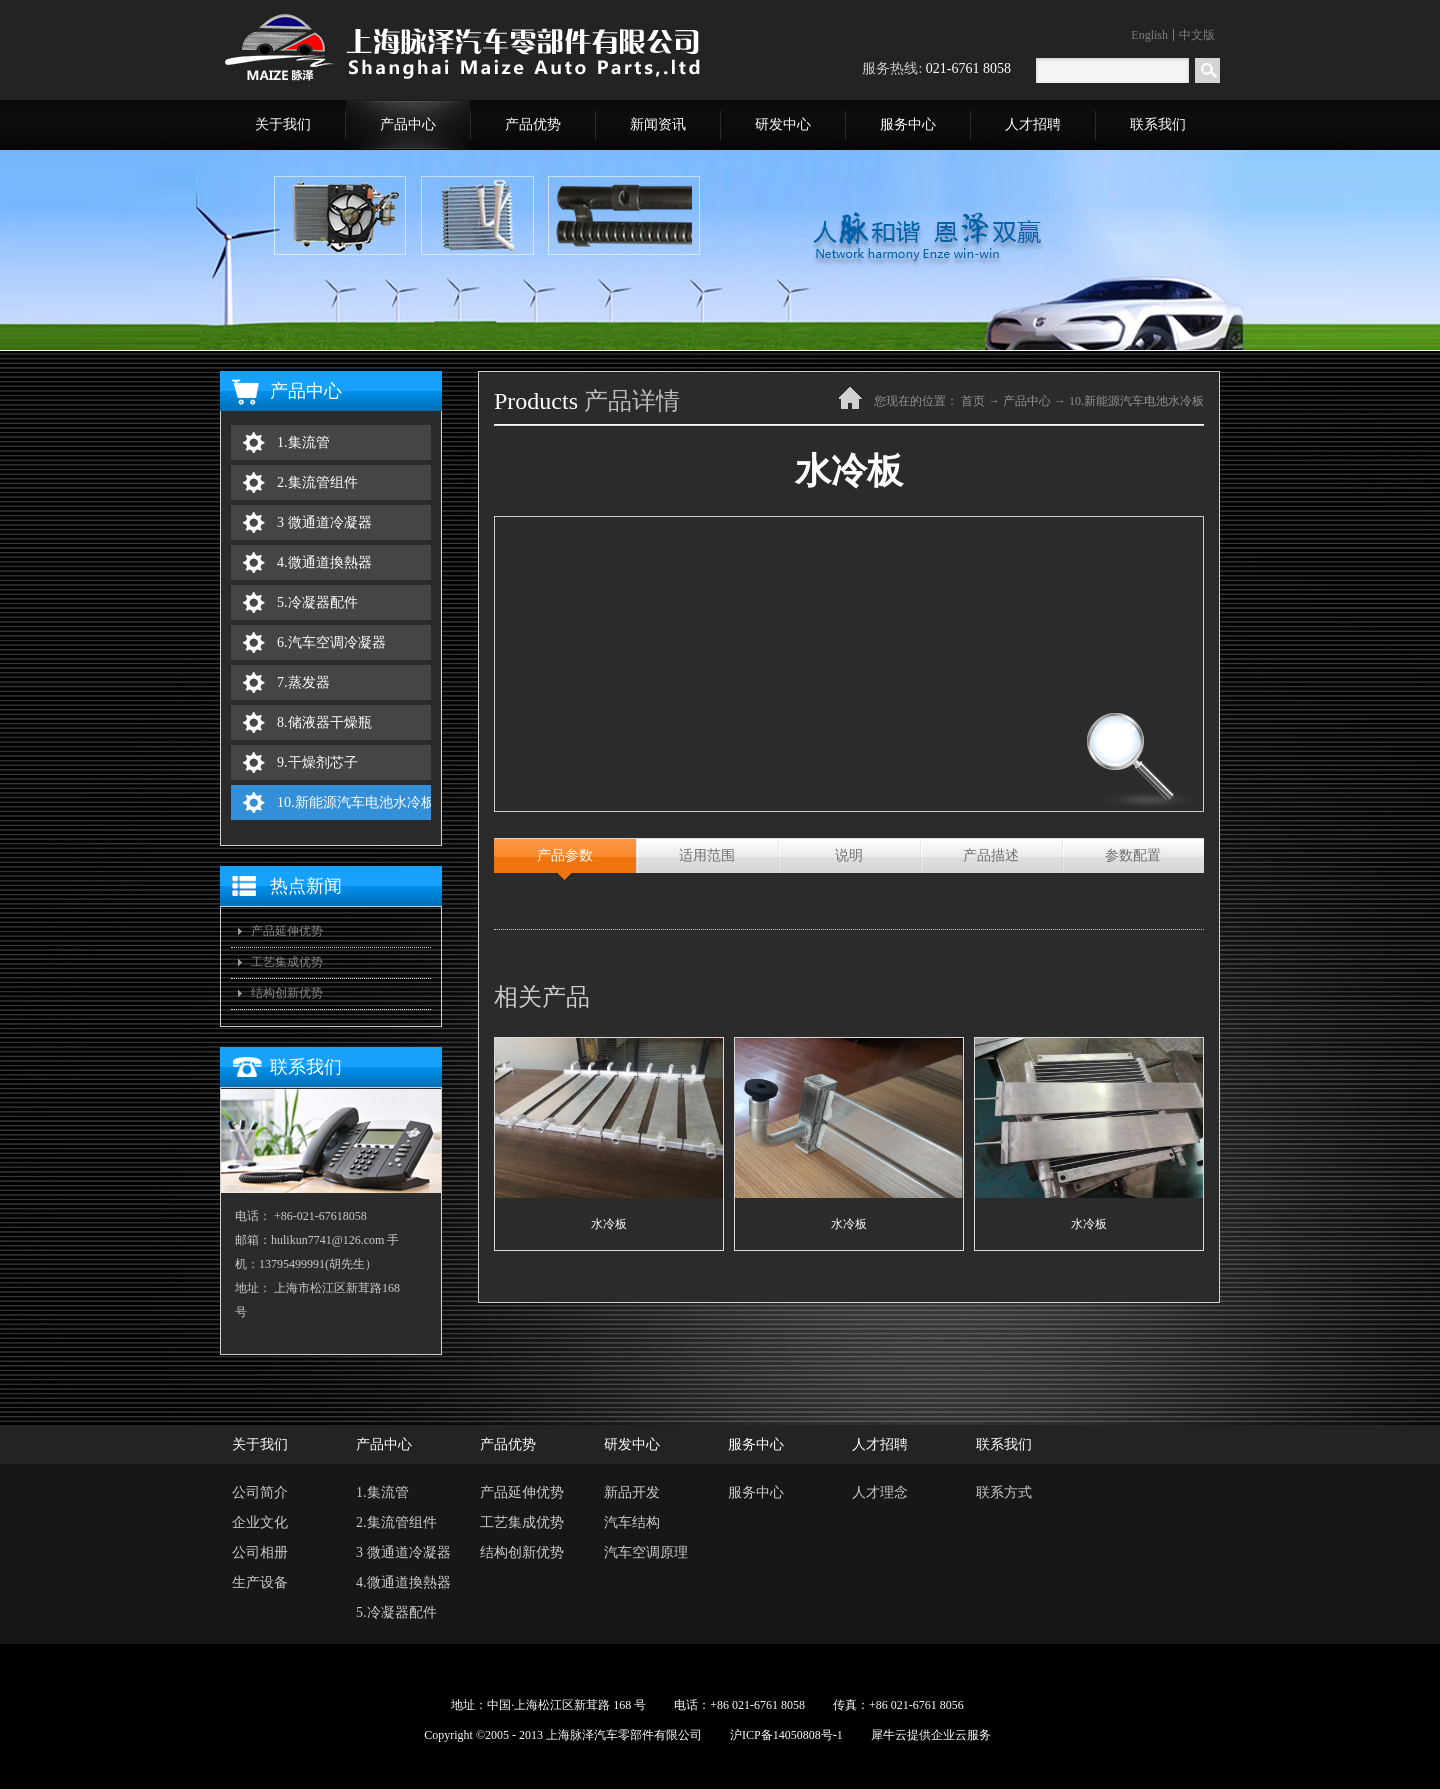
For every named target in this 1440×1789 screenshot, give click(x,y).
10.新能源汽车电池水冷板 (1136, 401)
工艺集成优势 (287, 962)
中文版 (1197, 35)
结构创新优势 (287, 993)
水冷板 (609, 1224)
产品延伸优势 (287, 931)
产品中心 (1027, 401)
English (1149, 35)
